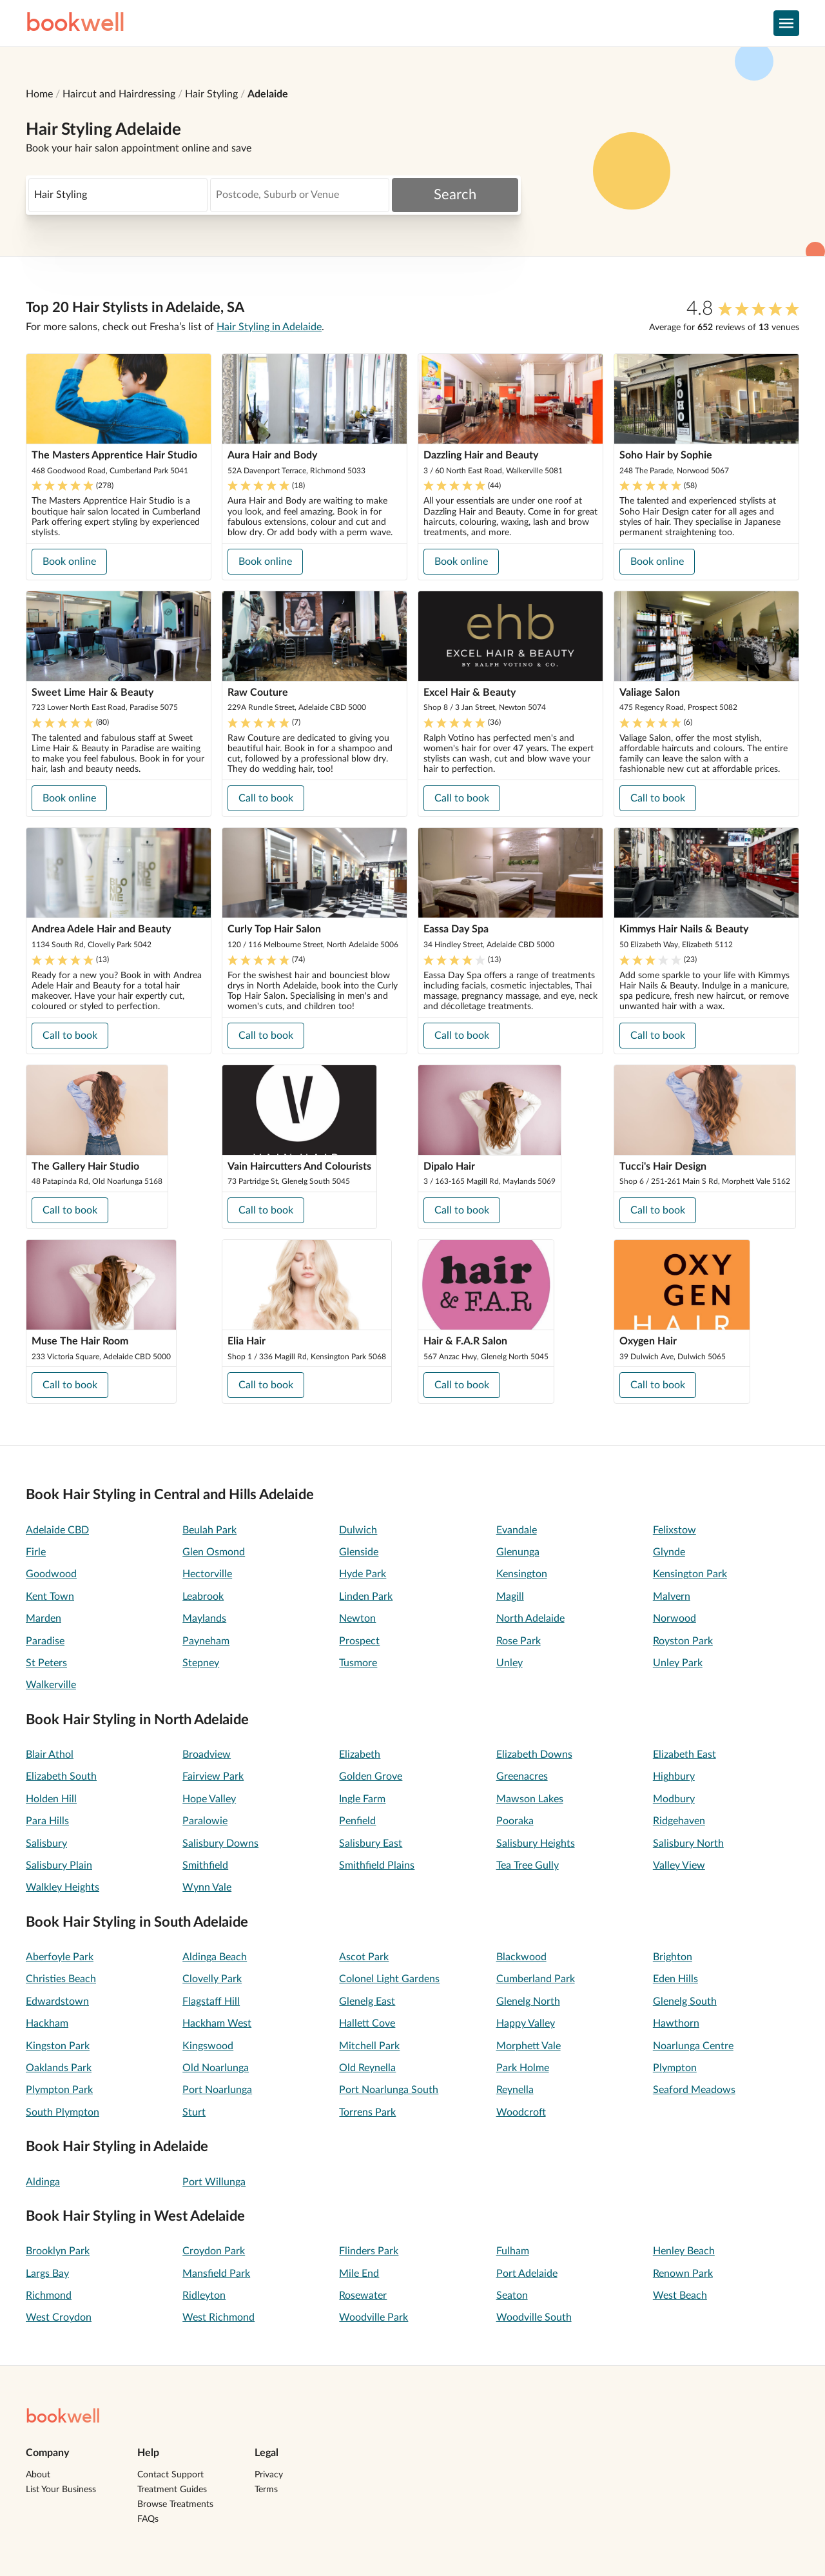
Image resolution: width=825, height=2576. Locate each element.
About (38, 2474)
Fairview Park (213, 1776)
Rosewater (363, 2295)
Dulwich (358, 1530)
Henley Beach (684, 2251)
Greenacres (522, 1776)
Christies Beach (61, 1979)
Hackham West (216, 2023)
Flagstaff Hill (211, 2001)
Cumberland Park (535, 1979)
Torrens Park (367, 2112)
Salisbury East (370, 1843)
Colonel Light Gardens (389, 1979)
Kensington (521, 1574)
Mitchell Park (369, 2046)
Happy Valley (525, 2023)
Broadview (206, 1754)
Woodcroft (521, 2112)
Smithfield (205, 1865)
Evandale (516, 1530)
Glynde (669, 1552)
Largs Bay (47, 2273)
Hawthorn (676, 2023)
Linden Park (366, 1596)
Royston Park (683, 1641)
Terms (266, 2489)
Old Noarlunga (215, 2068)
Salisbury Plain (59, 1865)
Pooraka (515, 1821)
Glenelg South (685, 2001)
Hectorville (207, 1574)
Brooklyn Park (58, 2251)
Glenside (358, 1552)
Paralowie (205, 1821)
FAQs (148, 2519)
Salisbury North (688, 1843)
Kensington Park (690, 1574)
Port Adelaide (527, 2273)
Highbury (674, 1776)
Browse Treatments (175, 2504)
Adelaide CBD (57, 1530)
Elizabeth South (61, 1776)
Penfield (357, 1821)
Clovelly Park (212, 1979)
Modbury (674, 1799)
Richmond (49, 2295)
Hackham (47, 2023)
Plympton (675, 2068)
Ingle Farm (362, 1799)
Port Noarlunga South (388, 2090)
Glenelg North (528, 2001)
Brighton (672, 1957)
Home (39, 94)
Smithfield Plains (376, 1865)
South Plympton (62, 2112)
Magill (510, 1596)
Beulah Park (209, 1530)
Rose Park (518, 1641)
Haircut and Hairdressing (119, 94)
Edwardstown (57, 2001)
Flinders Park (368, 2251)
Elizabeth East (684, 1754)
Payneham (205, 1641)
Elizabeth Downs (534, 1754)
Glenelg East (367, 2001)
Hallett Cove (367, 2023)
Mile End (359, 2273)
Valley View (679, 1865)
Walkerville (51, 1685)
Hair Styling (211, 94)
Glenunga (517, 1552)
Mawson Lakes (529, 1799)
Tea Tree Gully (527, 1865)
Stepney (200, 1663)
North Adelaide (530, 1618)
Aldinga (43, 2182)
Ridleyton (204, 2295)
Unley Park (678, 1663)
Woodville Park (373, 2317)
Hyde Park (362, 1574)
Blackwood (521, 1957)
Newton (357, 1618)
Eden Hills (675, 1979)
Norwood (674, 1618)
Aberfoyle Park (59, 1957)
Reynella (515, 2090)
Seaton (512, 2295)
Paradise (45, 1641)
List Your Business (61, 2489)
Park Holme (522, 2068)
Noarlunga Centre (693, 2046)
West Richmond (218, 2317)
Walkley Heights (62, 1887)
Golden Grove (370, 1776)
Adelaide (268, 94)
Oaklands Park (59, 2068)
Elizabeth (359, 1754)
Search (455, 195)
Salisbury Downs (220, 1843)
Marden (43, 1618)
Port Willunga (214, 2182)
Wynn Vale (206, 1887)
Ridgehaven (679, 1821)
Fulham (512, 2251)
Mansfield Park (216, 2273)
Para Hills (47, 1821)
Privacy (269, 2474)
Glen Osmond (213, 1552)
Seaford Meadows (694, 2090)
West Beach (680, 2295)
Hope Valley (209, 1799)
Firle (36, 1552)
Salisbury (46, 1843)
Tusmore (358, 1663)
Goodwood (51, 1574)
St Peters (46, 1663)
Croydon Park (213, 2251)
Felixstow (674, 1530)
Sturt (194, 2112)
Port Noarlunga (217, 2090)
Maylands (204, 1618)
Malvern (671, 1596)
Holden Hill (51, 1799)
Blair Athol (49, 1754)
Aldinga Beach (214, 1957)
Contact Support (170, 2474)
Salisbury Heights (535, 1843)
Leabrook (203, 1596)
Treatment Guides (172, 2489)
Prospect (359, 1641)
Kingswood (207, 2046)
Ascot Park (364, 1957)
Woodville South (534, 2317)
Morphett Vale (528, 2046)
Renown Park (683, 2273)
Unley (509, 1663)
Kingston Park (58, 2046)
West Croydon (59, 2317)
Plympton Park (59, 2090)
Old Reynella (367, 2068)
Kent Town (50, 1596)
